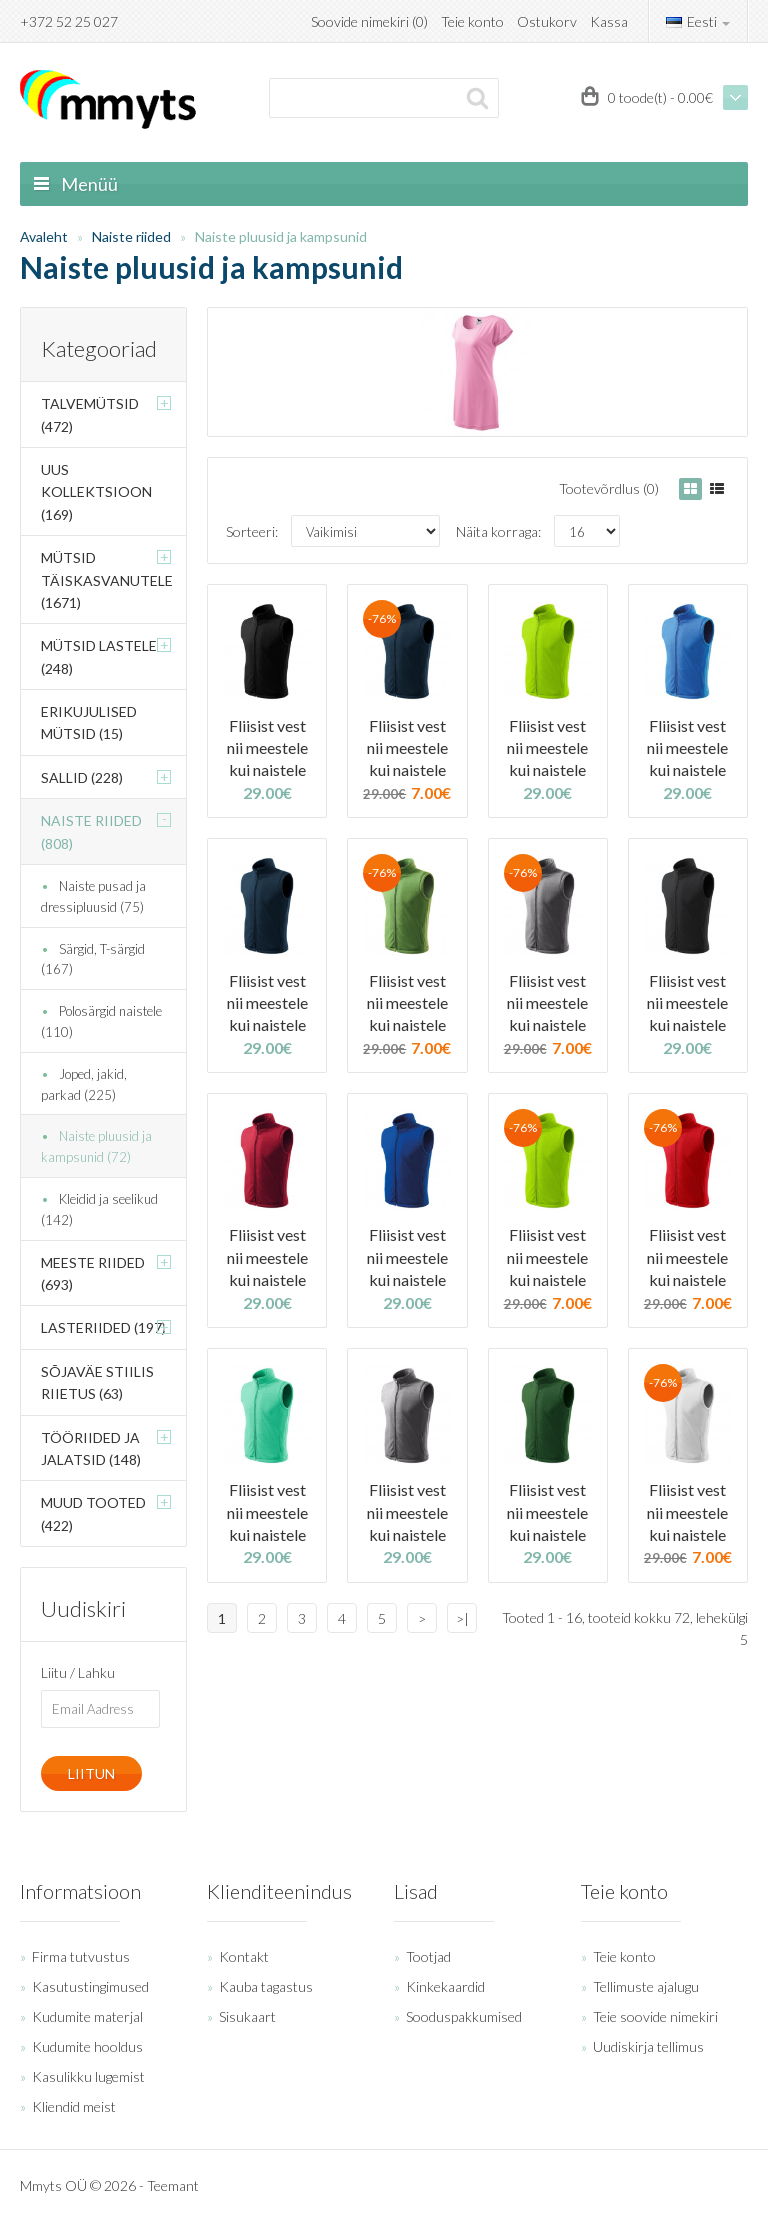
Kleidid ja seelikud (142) (99, 1209)
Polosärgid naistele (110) (101, 1021)
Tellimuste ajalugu (646, 1986)
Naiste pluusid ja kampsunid (281, 236)
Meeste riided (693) (93, 1273)
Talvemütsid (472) (90, 414)
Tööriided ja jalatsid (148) (91, 1448)
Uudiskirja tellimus (648, 2046)
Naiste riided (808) (91, 831)
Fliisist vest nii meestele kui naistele (267, 748)
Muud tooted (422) (93, 1513)
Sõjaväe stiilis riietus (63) (97, 1382)
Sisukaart (247, 2016)
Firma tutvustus (81, 1956)
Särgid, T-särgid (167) (93, 959)
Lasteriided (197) (103, 1327)
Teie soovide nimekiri (655, 2016)
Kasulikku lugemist (88, 2076)
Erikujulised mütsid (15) (89, 722)
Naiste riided (131, 236)
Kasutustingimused (90, 1986)
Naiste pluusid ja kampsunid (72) (96, 1146)
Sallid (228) (82, 777)
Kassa (609, 21)
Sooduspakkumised (464, 2016)
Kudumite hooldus (87, 2046)
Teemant (173, 2185)
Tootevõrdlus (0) (609, 488)
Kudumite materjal (87, 2016)
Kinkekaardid (445, 1986)
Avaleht (44, 236)
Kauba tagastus (266, 1986)
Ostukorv (547, 21)
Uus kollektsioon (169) (96, 492)
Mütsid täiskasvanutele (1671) (107, 580)
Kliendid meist (74, 2106)
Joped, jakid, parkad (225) (84, 1084)
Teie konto (472, 21)
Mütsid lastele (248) (99, 656)
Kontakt (244, 1956)
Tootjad (428, 1956)
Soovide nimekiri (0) (369, 21)
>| (462, 1618)
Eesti (698, 21)
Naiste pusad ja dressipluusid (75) (93, 896)
